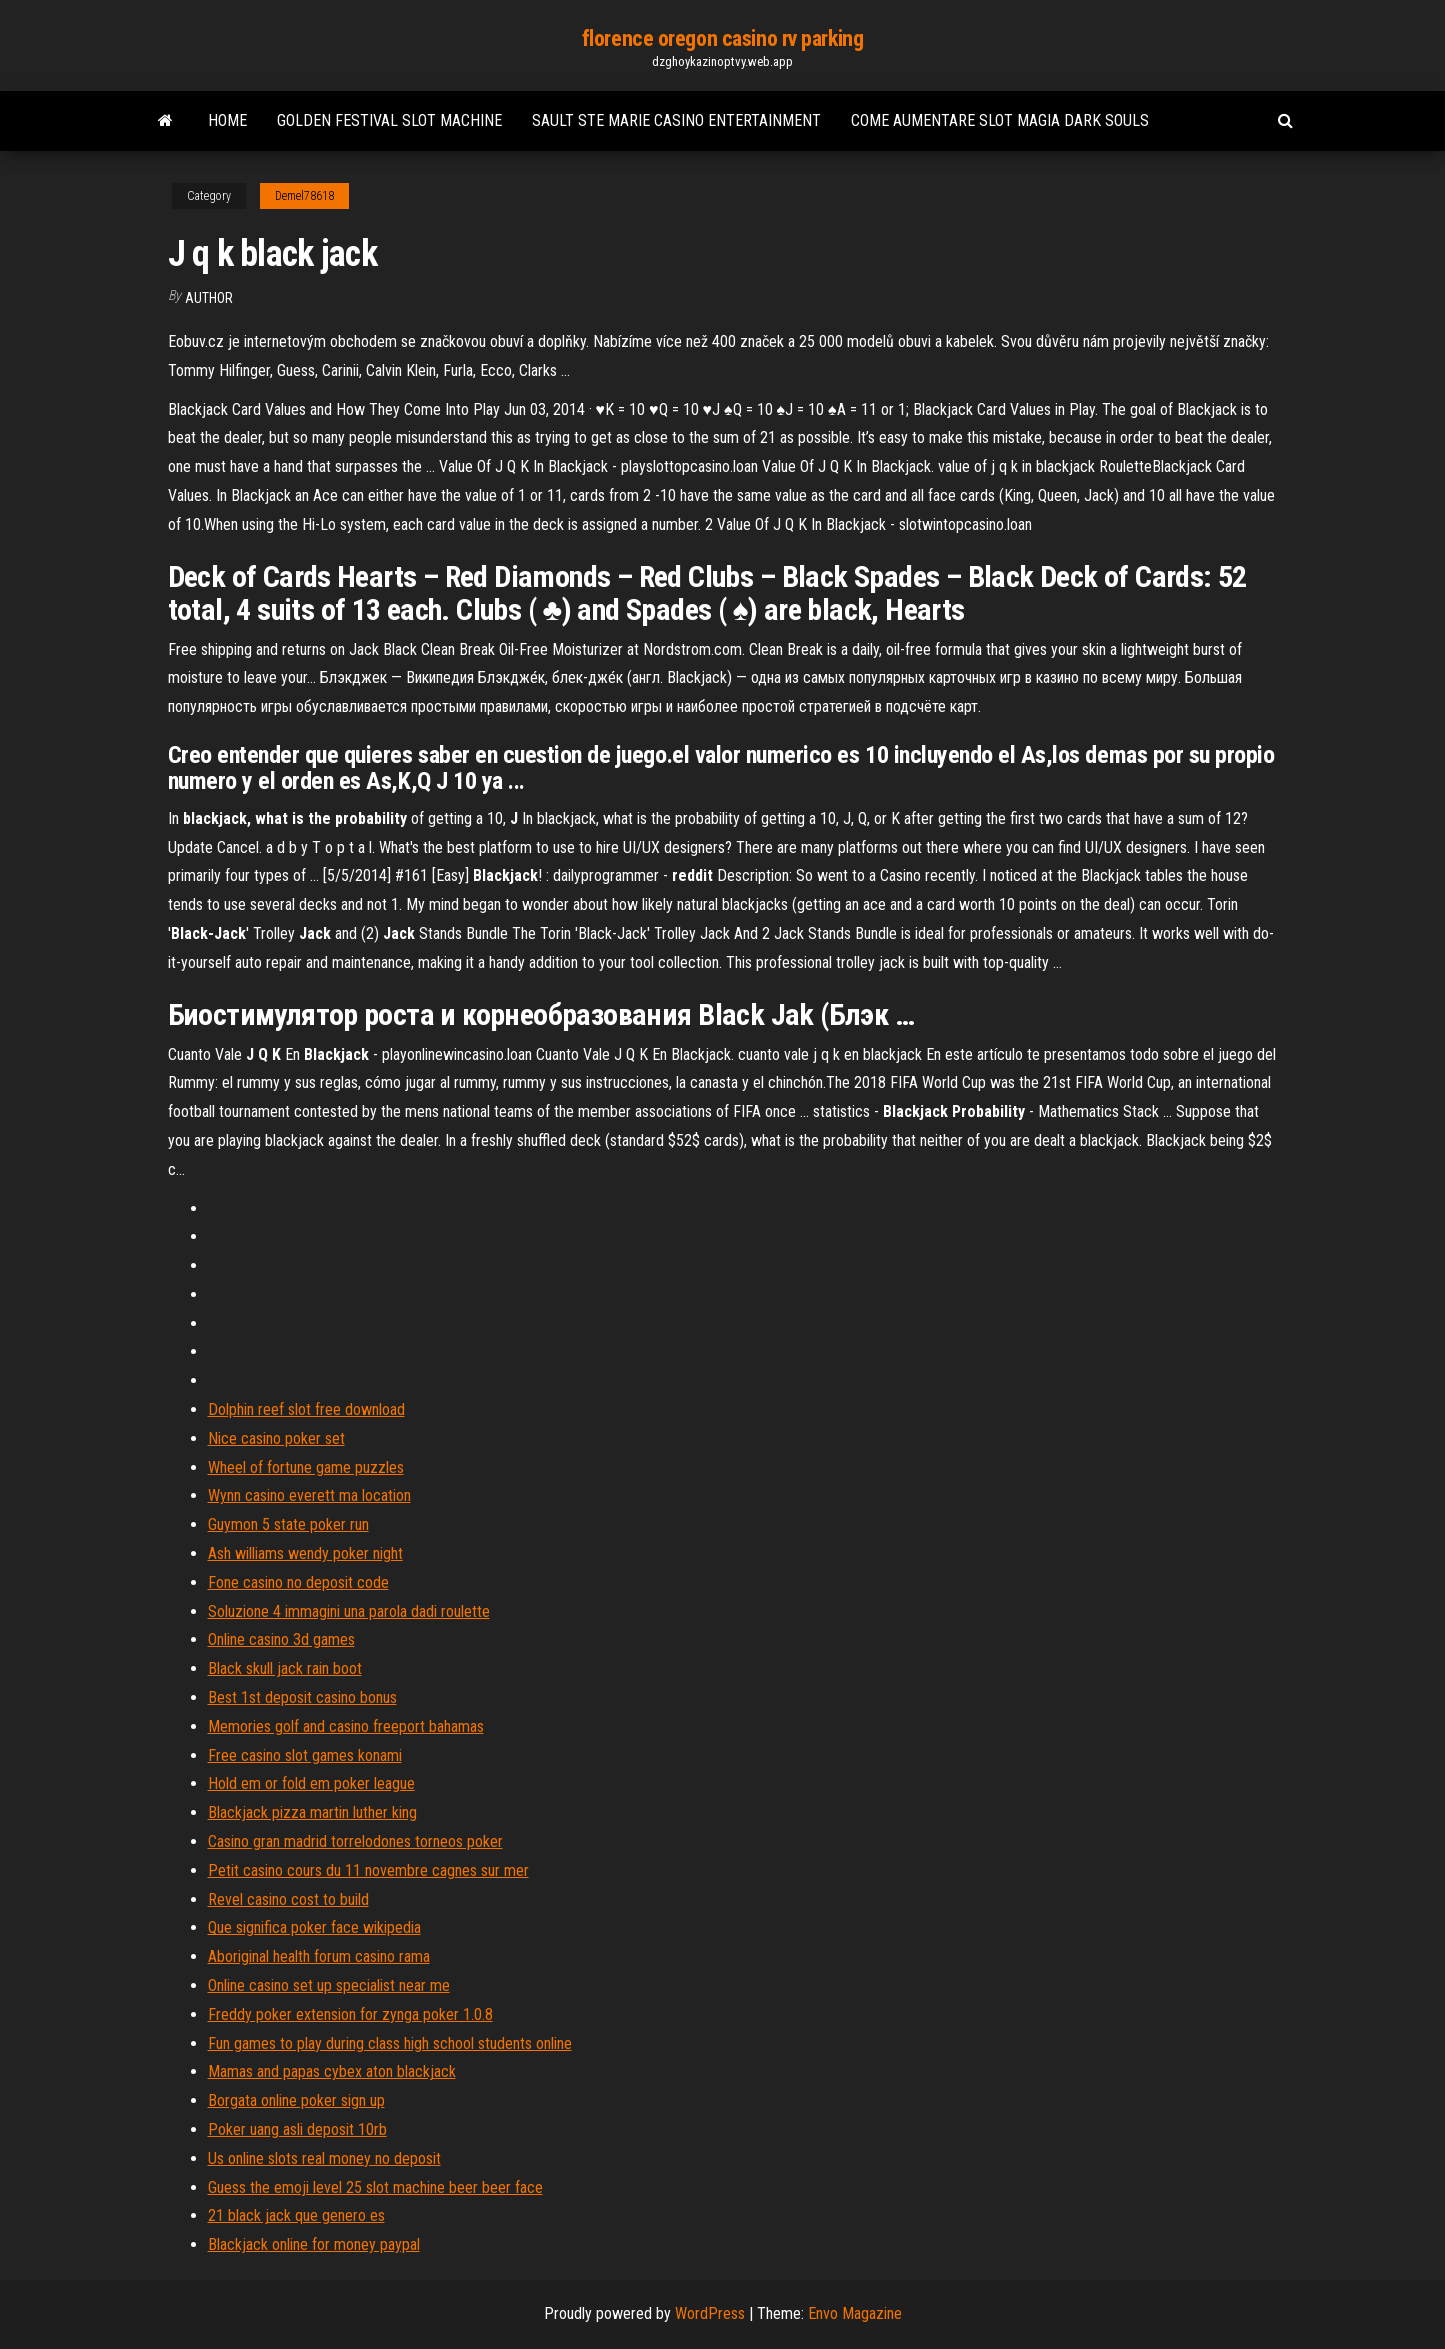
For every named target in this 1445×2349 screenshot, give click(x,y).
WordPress (710, 2313)
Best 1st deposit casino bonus (302, 1697)
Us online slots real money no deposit (324, 2158)
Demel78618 (304, 196)
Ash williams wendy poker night (305, 1553)
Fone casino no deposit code (298, 1582)
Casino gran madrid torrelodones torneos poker (355, 1841)
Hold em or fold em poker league (311, 1783)
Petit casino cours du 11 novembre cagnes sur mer (368, 1870)
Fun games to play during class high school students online (390, 2043)
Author (209, 298)
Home (227, 120)
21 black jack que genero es (296, 2215)
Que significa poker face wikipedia (314, 1927)
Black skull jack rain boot (285, 1668)
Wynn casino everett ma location (309, 1495)
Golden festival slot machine (389, 120)
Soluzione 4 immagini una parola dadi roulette (349, 1611)
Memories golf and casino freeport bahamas (346, 1726)
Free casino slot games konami (305, 1755)
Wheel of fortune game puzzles (306, 1467)
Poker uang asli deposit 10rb (297, 2129)
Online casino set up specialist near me (329, 1985)
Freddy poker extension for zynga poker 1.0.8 (350, 2014)
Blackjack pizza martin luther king (312, 1812)
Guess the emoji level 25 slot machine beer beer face (375, 2187)
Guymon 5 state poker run (288, 1524)
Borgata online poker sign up (296, 2100)
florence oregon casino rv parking (722, 38)
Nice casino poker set (276, 1438)
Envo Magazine (855, 2313)
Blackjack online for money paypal (314, 2244)
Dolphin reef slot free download (306, 1409)
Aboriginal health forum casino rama (319, 1956)
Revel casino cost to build (288, 1899)
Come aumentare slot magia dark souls (1000, 120)
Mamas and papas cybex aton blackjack (332, 2071)
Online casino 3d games (281, 1639)
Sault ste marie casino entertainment (676, 120)
